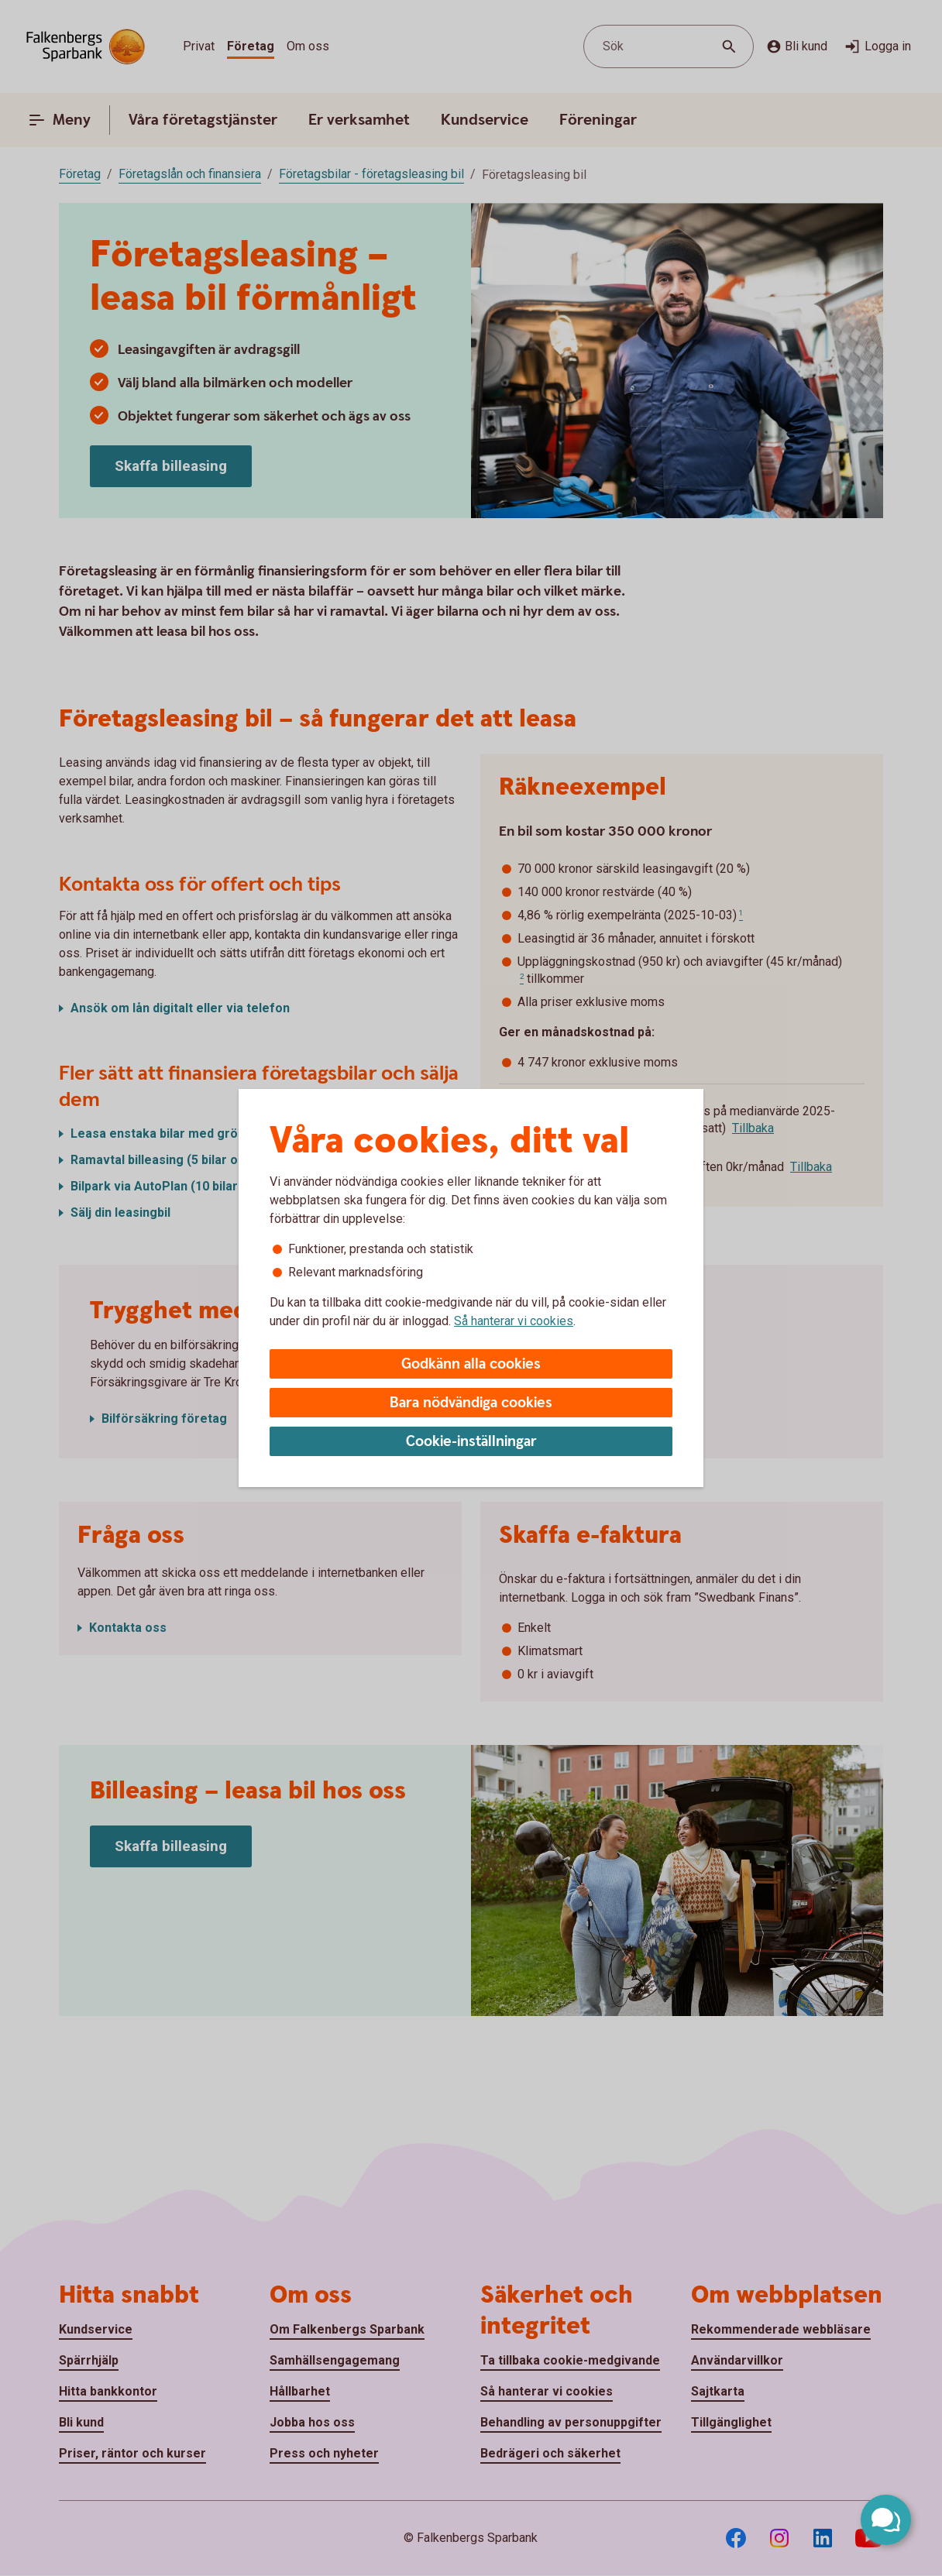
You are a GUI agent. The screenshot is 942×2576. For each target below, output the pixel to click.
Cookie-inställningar (471, 1441)
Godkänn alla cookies (471, 1364)
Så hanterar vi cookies (513, 1321)
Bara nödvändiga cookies (471, 1403)
